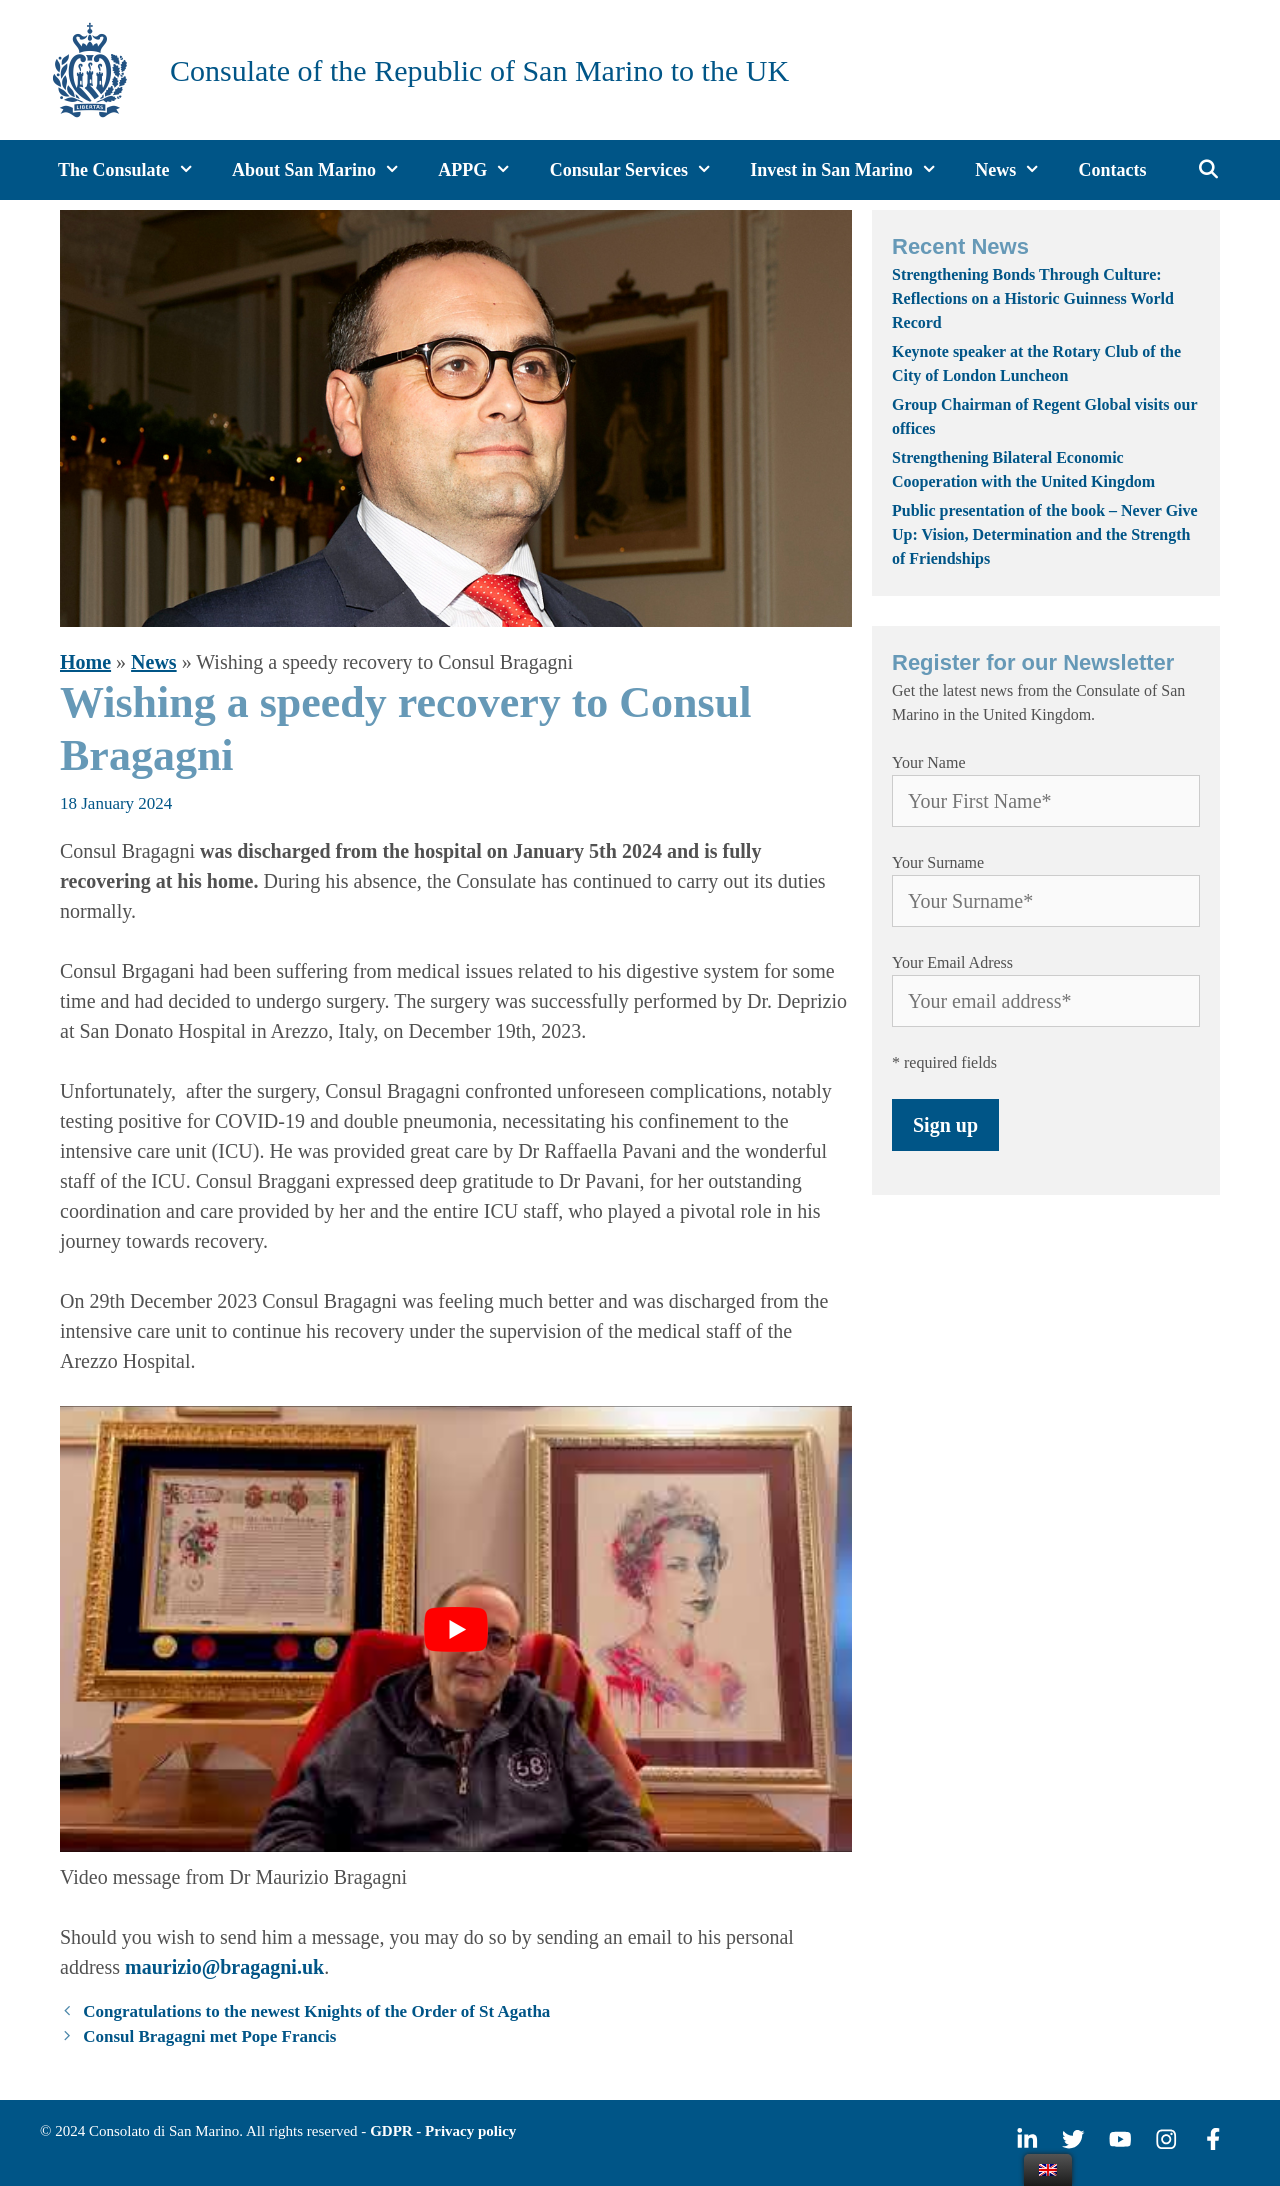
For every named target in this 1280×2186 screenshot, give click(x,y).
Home (85, 662)
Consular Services (641, 170)
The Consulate (136, 170)
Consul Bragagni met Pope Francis (209, 2036)
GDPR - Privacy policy (443, 2131)
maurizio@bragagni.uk (224, 1967)
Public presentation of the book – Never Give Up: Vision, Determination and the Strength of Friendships (1045, 534)
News (1017, 170)
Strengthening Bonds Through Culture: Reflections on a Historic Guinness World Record (1033, 298)
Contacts (1113, 170)
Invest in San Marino (853, 170)
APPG (484, 170)
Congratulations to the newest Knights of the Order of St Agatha (316, 2011)
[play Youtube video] (456, 1629)
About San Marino (326, 170)
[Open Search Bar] (1209, 170)
